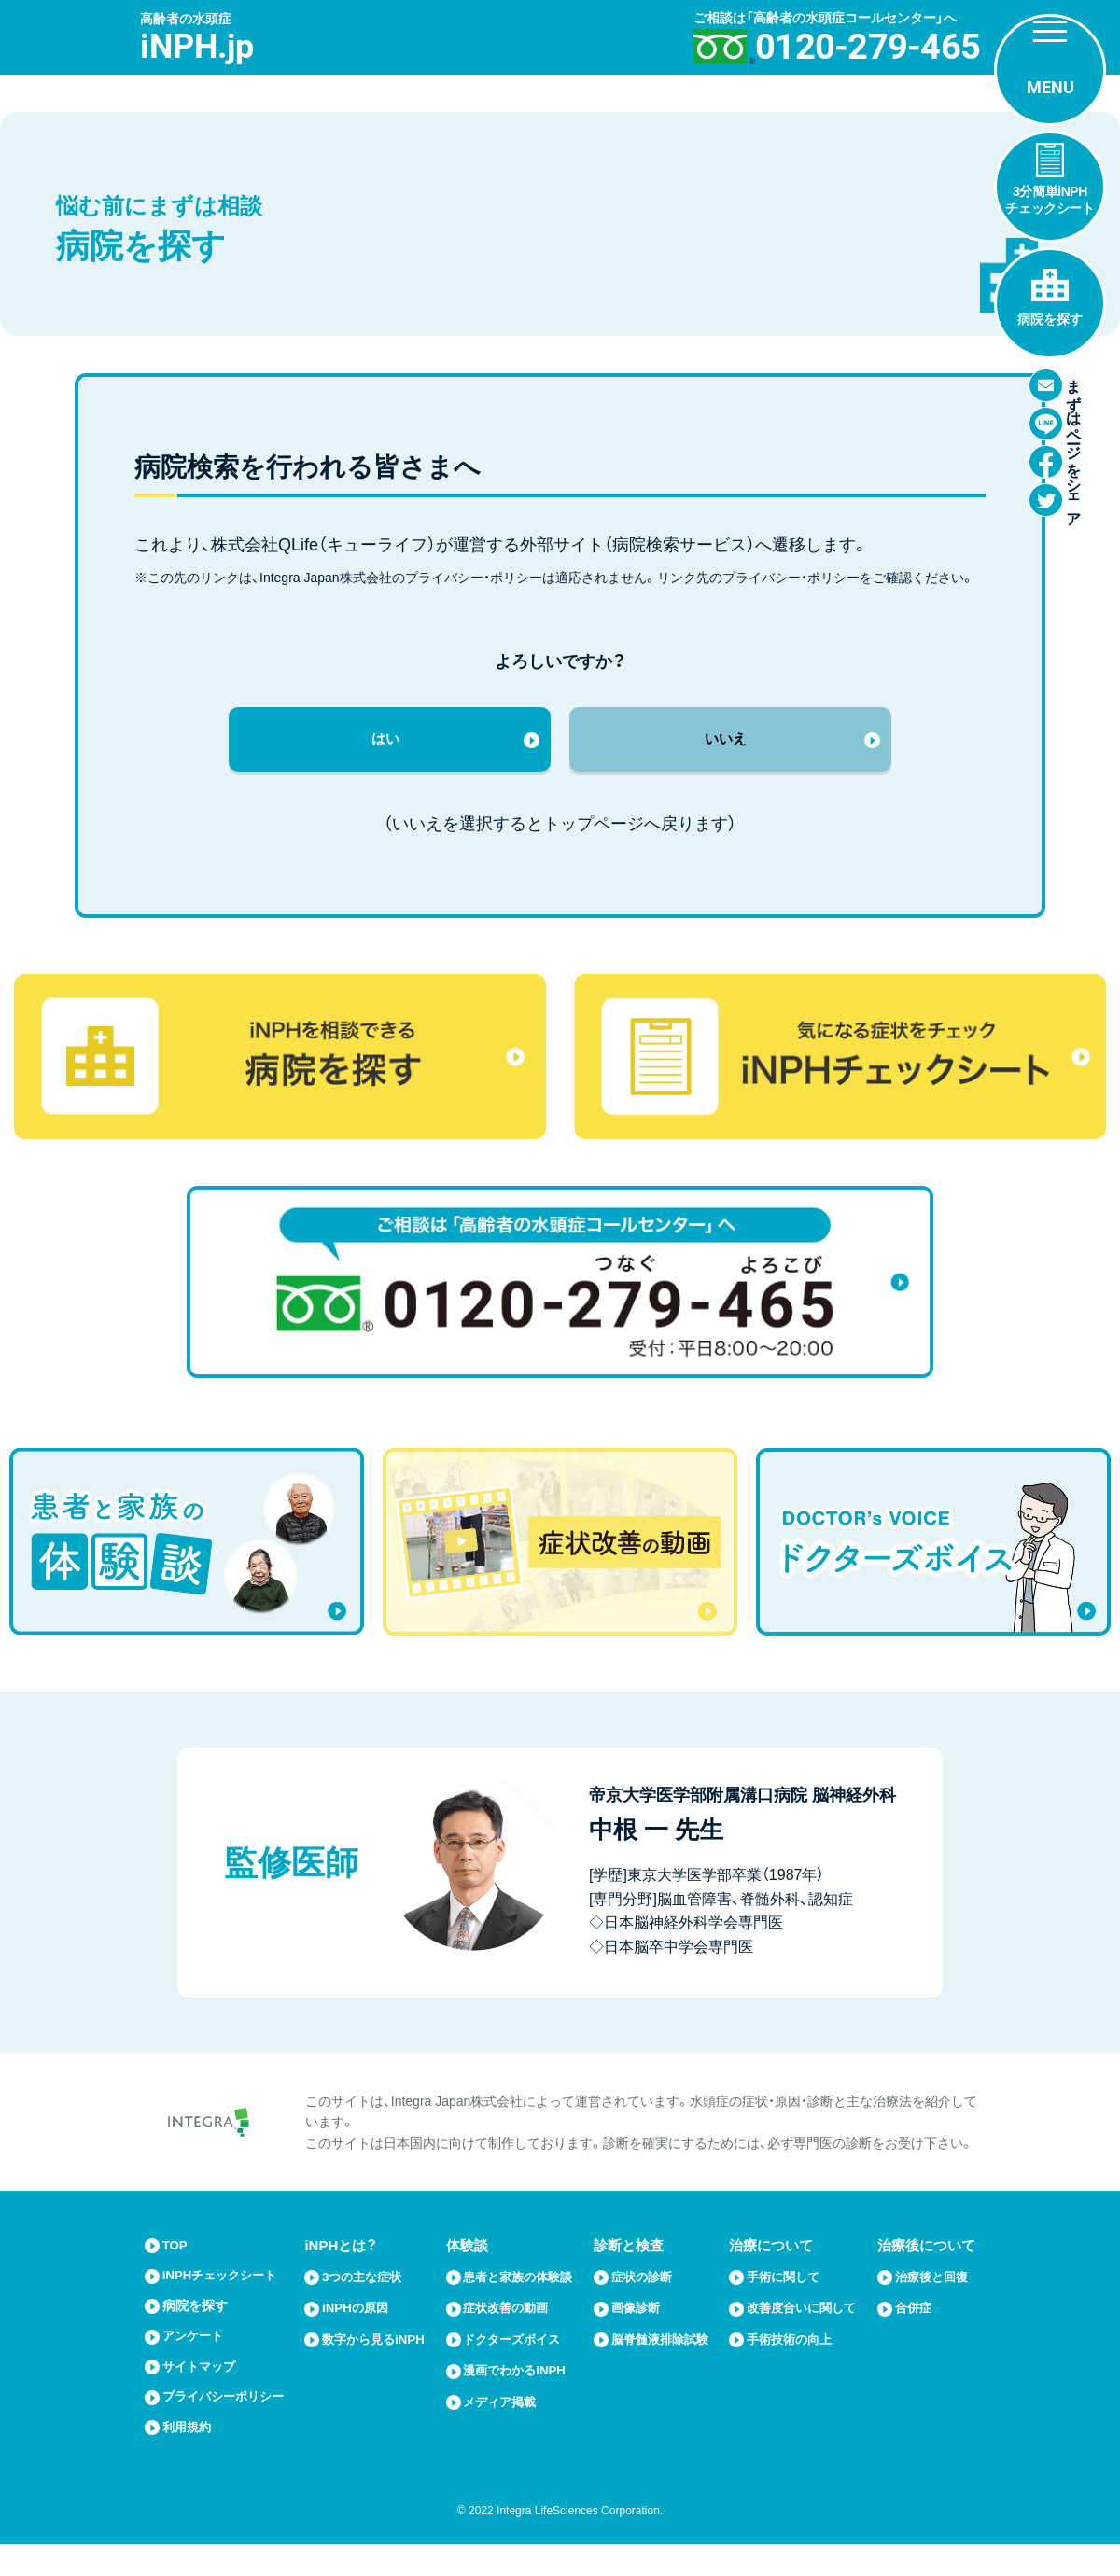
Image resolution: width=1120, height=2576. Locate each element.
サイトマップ (204, 2380)
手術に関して (789, 2287)
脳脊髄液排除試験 (660, 2357)
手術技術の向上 (796, 2366)
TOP (176, 2256)
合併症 (916, 2335)
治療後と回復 (929, 2295)
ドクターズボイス (520, 2366)
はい (385, 744)
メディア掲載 (506, 2427)
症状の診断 (647, 2287)
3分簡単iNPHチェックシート (1049, 200)
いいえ (725, 744)
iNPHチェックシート (228, 2287)
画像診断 (640, 2318)
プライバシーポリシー (224, 2418)
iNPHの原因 (361, 2318)
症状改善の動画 (513, 2335)
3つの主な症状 (369, 2287)
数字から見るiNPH (365, 2357)
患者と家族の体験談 (519, 2295)
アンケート (197, 2349)
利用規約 (190, 2458)
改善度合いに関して (802, 2326)
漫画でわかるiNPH (522, 2396)
